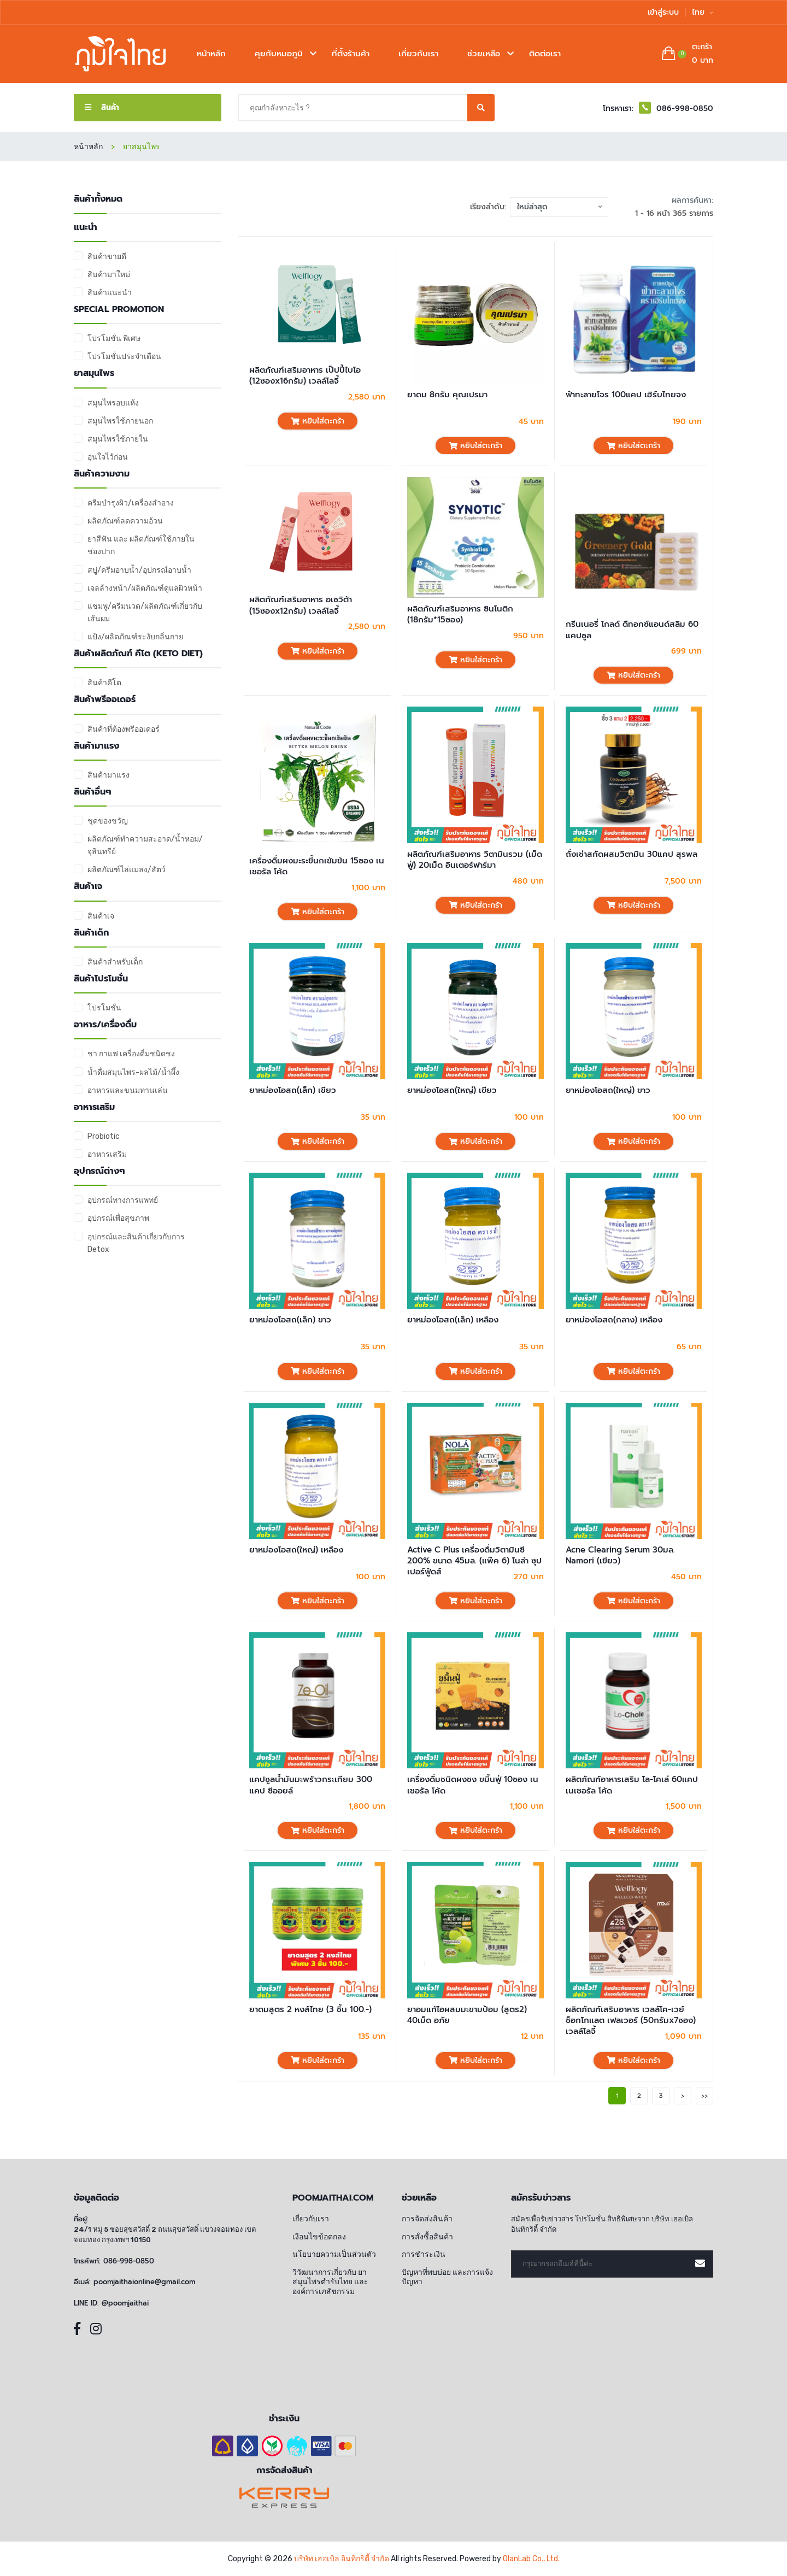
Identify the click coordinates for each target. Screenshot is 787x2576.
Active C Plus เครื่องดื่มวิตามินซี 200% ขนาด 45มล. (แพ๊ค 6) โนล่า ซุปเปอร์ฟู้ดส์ (474, 1561)
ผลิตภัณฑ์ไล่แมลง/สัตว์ (126, 869)
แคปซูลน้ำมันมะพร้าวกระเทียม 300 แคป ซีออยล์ (310, 1785)
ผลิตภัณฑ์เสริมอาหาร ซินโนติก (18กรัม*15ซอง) (460, 614)
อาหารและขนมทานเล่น (127, 1090)
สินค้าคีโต (104, 682)
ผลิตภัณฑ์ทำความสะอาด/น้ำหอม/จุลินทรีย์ (145, 845)
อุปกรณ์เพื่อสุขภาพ (118, 1218)
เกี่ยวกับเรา (418, 54)
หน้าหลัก (211, 54)
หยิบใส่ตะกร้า (317, 421)
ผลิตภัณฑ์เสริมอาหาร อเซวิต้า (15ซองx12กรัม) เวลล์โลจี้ (300, 605)
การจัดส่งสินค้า (427, 2219)
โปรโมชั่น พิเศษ (113, 338)
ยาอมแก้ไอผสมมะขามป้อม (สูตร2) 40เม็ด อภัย (467, 2015)
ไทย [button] (702, 12)
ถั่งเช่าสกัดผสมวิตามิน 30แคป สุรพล (631, 854)
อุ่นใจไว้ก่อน (107, 457)
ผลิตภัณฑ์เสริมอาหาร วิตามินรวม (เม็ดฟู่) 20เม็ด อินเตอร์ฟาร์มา (474, 860)
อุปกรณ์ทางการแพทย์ (122, 1200)
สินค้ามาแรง (96, 746)
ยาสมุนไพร (94, 373)
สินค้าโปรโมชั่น (101, 979)
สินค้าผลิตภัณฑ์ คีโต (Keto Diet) (138, 654)
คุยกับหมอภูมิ (279, 54)
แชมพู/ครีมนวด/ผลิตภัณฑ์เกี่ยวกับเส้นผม (144, 613)
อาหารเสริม (94, 1107)
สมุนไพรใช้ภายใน (117, 439)
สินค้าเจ (88, 886)
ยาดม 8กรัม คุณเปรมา (447, 394)
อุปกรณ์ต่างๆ (99, 1171)
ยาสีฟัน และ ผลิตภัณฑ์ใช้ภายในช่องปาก (141, 545)
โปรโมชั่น (104, 1008)
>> (704, 2095)
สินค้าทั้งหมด (98, 199)
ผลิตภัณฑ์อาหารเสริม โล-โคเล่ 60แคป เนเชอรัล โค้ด (632, 1785)
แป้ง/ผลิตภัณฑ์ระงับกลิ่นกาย (135, 637)
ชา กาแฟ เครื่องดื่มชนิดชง (131, 1053)
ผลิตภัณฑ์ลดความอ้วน (125, 521)
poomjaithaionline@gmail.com (144, 2282)
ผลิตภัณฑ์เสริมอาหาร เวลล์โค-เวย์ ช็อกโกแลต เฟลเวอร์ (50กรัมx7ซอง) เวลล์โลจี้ (631, 2020)
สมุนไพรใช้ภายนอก (120, 421)
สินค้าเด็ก (91, 933)
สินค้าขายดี (106, 256)
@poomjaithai (125, 2303)
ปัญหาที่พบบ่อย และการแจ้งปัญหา (447, 2277)
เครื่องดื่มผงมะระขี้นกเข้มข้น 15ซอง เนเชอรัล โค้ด (316, 866)
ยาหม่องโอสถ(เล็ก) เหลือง (452, 1319)
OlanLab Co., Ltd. (531, 2558)
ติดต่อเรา (545, 54)
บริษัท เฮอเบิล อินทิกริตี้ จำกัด (341, 2558)
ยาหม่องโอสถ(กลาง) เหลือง (614, 1319)
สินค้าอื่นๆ (92, 792)
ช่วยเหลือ (483, 54)
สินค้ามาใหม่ (108, 274)
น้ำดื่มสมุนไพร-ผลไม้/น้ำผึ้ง (133, 1072)
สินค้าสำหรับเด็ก (115, 962)
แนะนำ (85, 227)
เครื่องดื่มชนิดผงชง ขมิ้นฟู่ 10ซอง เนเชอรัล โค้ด (472, 1785)
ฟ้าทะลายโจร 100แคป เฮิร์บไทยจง (626, 394)
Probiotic (103, 1136)
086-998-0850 (128, 2261)
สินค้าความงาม (102, 474)
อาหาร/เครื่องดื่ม (105, 1025)
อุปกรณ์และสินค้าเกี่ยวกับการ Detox (136, 1243)
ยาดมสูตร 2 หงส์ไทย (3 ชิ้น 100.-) (310, 2009)
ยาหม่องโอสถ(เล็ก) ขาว (290, 1319)
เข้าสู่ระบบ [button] (663, 12)
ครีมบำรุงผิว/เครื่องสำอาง (130, 503)
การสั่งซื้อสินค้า (427, 2237)
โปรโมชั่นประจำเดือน (124, 356)
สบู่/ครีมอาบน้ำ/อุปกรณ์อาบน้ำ (139, 570)
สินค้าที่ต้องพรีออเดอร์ (123, 729)
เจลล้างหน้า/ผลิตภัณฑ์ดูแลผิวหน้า (144, 588)
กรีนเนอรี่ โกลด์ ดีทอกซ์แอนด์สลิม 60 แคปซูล (632, 630)
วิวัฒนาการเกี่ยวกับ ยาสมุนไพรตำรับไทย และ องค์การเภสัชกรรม (330, 2282)
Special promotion (119, 309)
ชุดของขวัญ (107, 821)
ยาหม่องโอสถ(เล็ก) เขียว (292, 1090)
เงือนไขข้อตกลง (319, 2237)
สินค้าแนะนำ (109, 292)
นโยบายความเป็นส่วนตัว (334, 2254)
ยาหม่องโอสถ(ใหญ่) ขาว (608, 1090)
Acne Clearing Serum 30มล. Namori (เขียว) (620, 1555)
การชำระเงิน (423, 2254)
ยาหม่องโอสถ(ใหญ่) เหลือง (296, 1549)
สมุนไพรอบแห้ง (113, 403)
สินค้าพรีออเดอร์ (105, 700)
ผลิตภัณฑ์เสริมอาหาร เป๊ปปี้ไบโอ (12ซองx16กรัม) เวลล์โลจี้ (305, 375)
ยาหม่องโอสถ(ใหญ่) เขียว (452, 1090)
